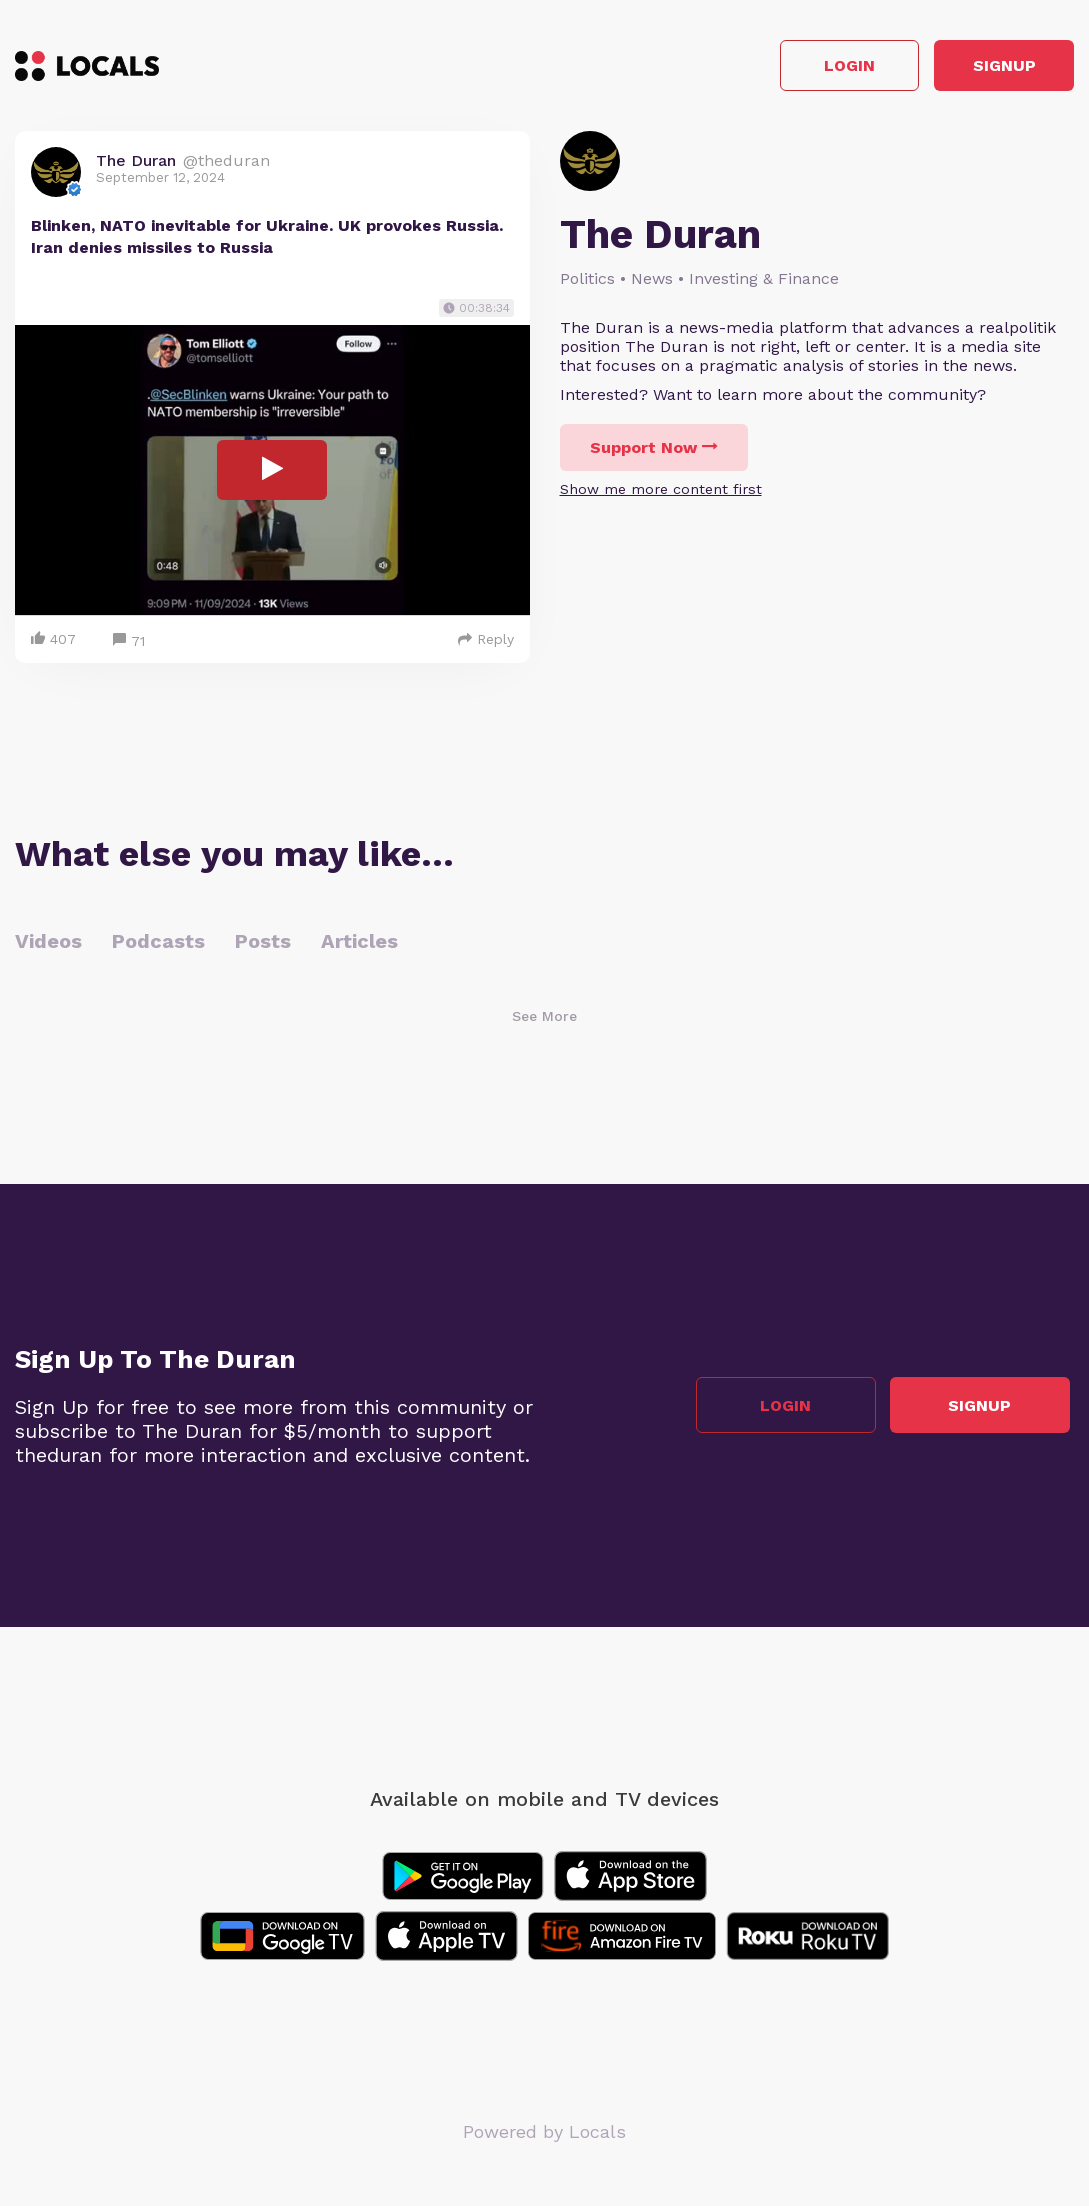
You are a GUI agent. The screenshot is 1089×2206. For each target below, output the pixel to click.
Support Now (654, 452)
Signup (984, 68)
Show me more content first (661, 494)
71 (129, 645)
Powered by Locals (544, 2135)
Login (789, 68)
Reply (486, 643)
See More (544, 1020)
